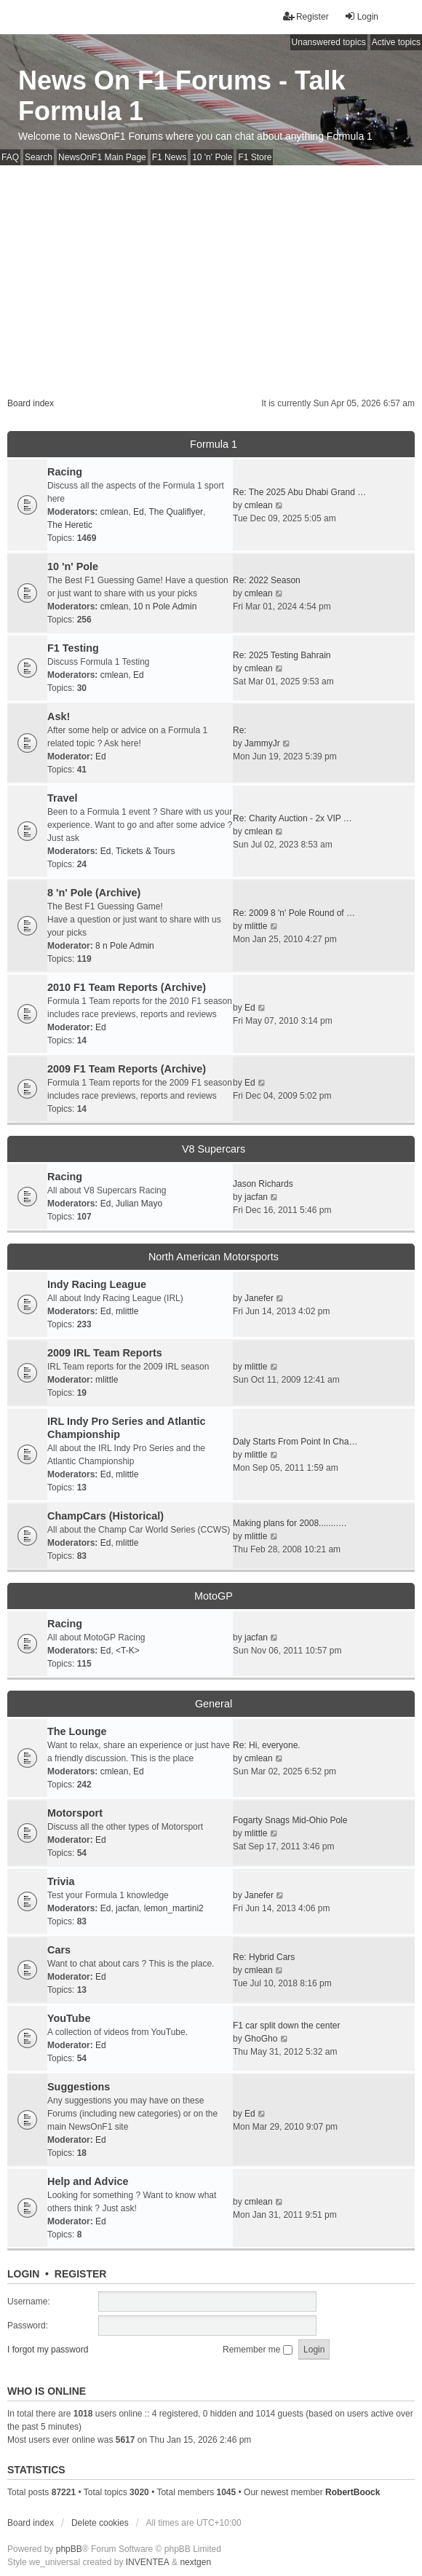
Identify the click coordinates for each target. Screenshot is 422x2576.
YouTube (68, 2018)
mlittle (255, 926)
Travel (62, 798)
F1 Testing (73, 648)
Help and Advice (87, 2181)
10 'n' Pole (72, 566)
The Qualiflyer (175, 512)
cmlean (114, 512)
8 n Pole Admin (124, 946)
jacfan (256, 1197)
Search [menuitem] (38, 157)
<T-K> (128, 1650)
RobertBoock (352, 2492)
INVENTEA (148, 2562)
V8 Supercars (213, 1149)
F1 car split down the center (286, 2025)
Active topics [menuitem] (396, 42)
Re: (240, 730)
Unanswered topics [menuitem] (329, 42)
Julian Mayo (139, 1203)
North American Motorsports (213, 1257)
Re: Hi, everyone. (266, 1745)
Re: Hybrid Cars (264, 1957)
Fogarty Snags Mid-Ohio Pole (290, 1820)
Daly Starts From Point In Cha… (295, 1442)
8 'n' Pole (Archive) (93, 892)
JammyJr (262, 743)
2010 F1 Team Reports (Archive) (126, 987)
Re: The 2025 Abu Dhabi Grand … (299, 492)
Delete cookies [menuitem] (100, 2523)
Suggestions (78, 2087)
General (213, 1704)
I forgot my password (47, 2349)
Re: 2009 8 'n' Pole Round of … (294, 913)
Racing (64, 472)
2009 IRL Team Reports (104, 1353)
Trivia (61, 1881)
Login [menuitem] (361, 16)
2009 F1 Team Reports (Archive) (126, 1069)
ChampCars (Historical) (105, 1516)
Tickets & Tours (145, 851)
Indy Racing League (96, 1284)
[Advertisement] (211, 274)
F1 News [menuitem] (169, 157)
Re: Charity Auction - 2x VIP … (292, 818)
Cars (59, 1950)
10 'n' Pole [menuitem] (212, 157)
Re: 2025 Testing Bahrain (282, 655)
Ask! (58, 716)
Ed (138, 512)
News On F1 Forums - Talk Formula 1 (181, 96)
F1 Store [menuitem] (254, 157)
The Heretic (69, 525)
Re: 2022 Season (266, 580)
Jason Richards (263, 1184)
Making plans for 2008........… (290, 1523)
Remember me (257, 2349)
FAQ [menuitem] (10, 157)
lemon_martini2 (174, 1908)
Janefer (259, 1298)
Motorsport (75, 1813)
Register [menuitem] (306, 16)
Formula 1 (213, 444)
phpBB (69, 2549)
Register (81, 2274)
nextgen (195, 2562)
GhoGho (260, 2039)
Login (23, 2274)
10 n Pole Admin (164, 606)
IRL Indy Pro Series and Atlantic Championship (126, 1427)
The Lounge (77, 1731)
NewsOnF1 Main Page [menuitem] (102, 157)
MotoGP (213, 1596)
